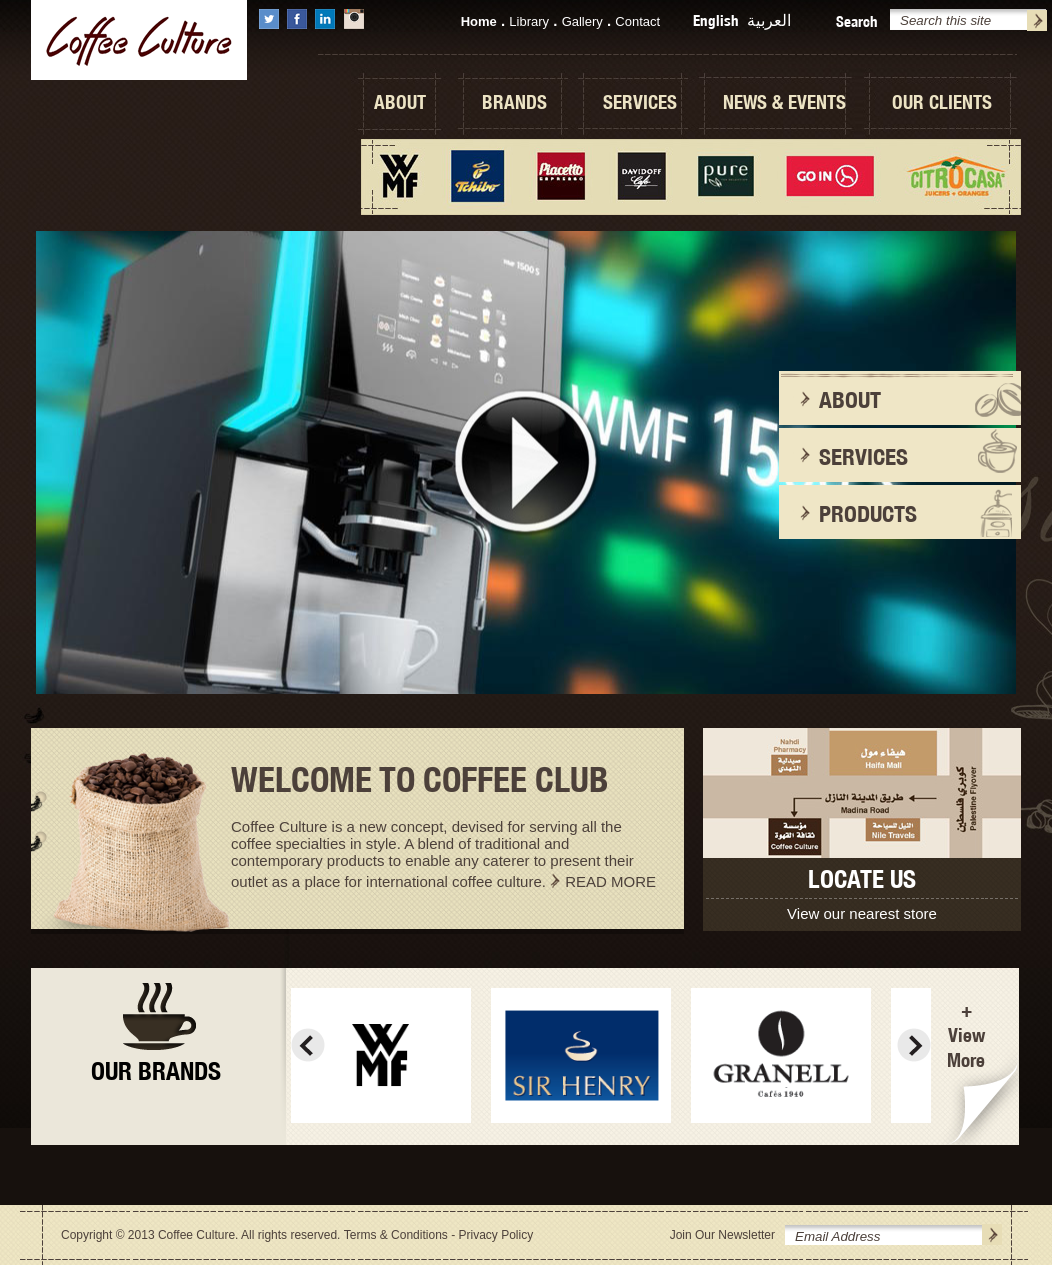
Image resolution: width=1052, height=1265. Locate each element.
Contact (637, 21)
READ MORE (610, 881)
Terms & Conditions (396, 1235)
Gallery (582, 21)
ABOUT (400, 102)
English (716, 20)
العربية (769, 20)
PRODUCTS (868, 513)
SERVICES (640, 102)
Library (529, 21)
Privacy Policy (495, 1235)
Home (479, 21)
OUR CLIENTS (942, 102)
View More (966, 1047)
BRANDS (514, 102)
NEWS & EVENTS (784, 102)
